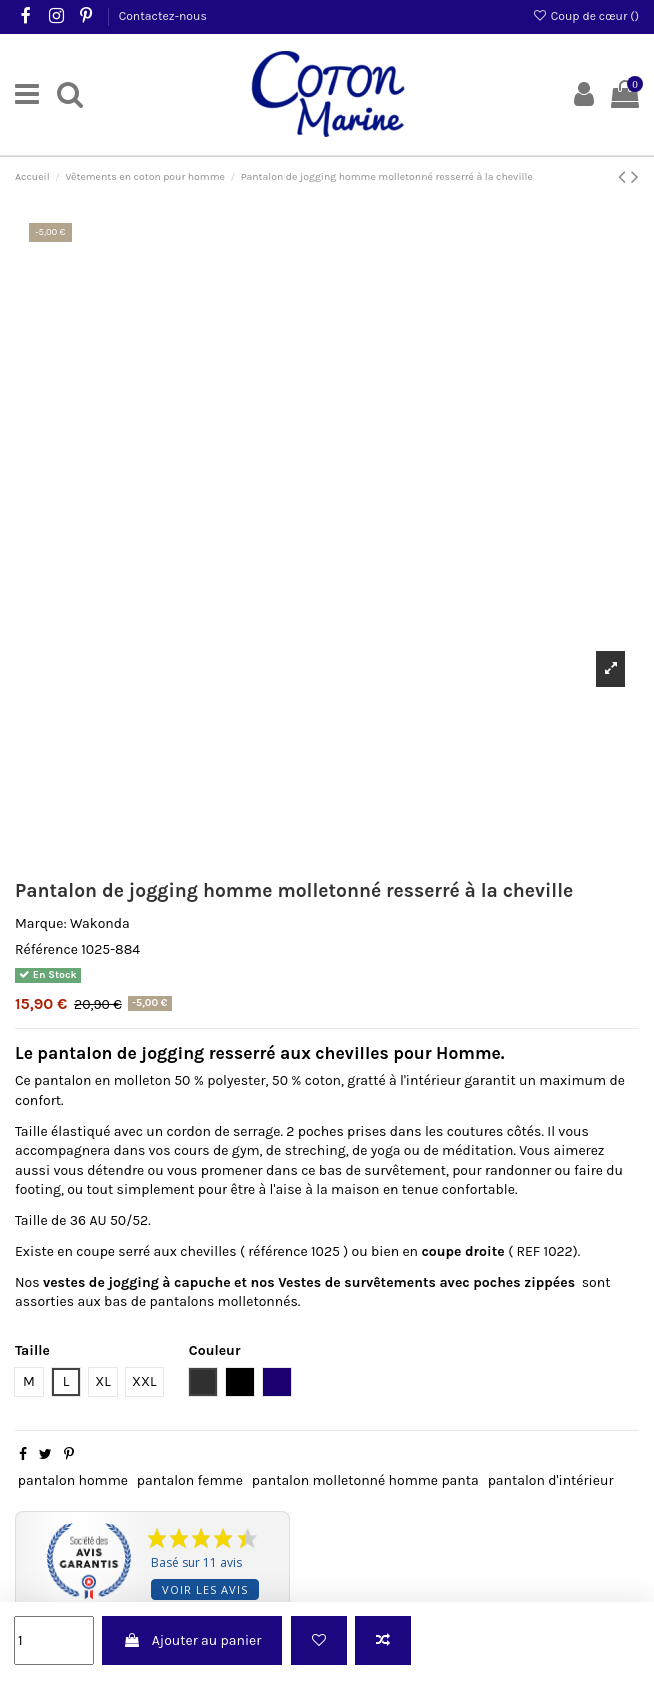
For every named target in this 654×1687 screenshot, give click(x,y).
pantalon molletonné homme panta (365, 1480)
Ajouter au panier (192, 1640)
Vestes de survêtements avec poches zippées (426, 1282)
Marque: (41, 923)
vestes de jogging (102, 1282)
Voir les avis (205, 1589)
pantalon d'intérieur (551, 1480)
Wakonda (100, 923)
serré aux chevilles (177, 1251)
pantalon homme (73, 1480)
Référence (46, 949)
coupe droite (462, 1251)
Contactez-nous (163, 16)
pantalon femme (190, 1480)
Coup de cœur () (585, 16)
